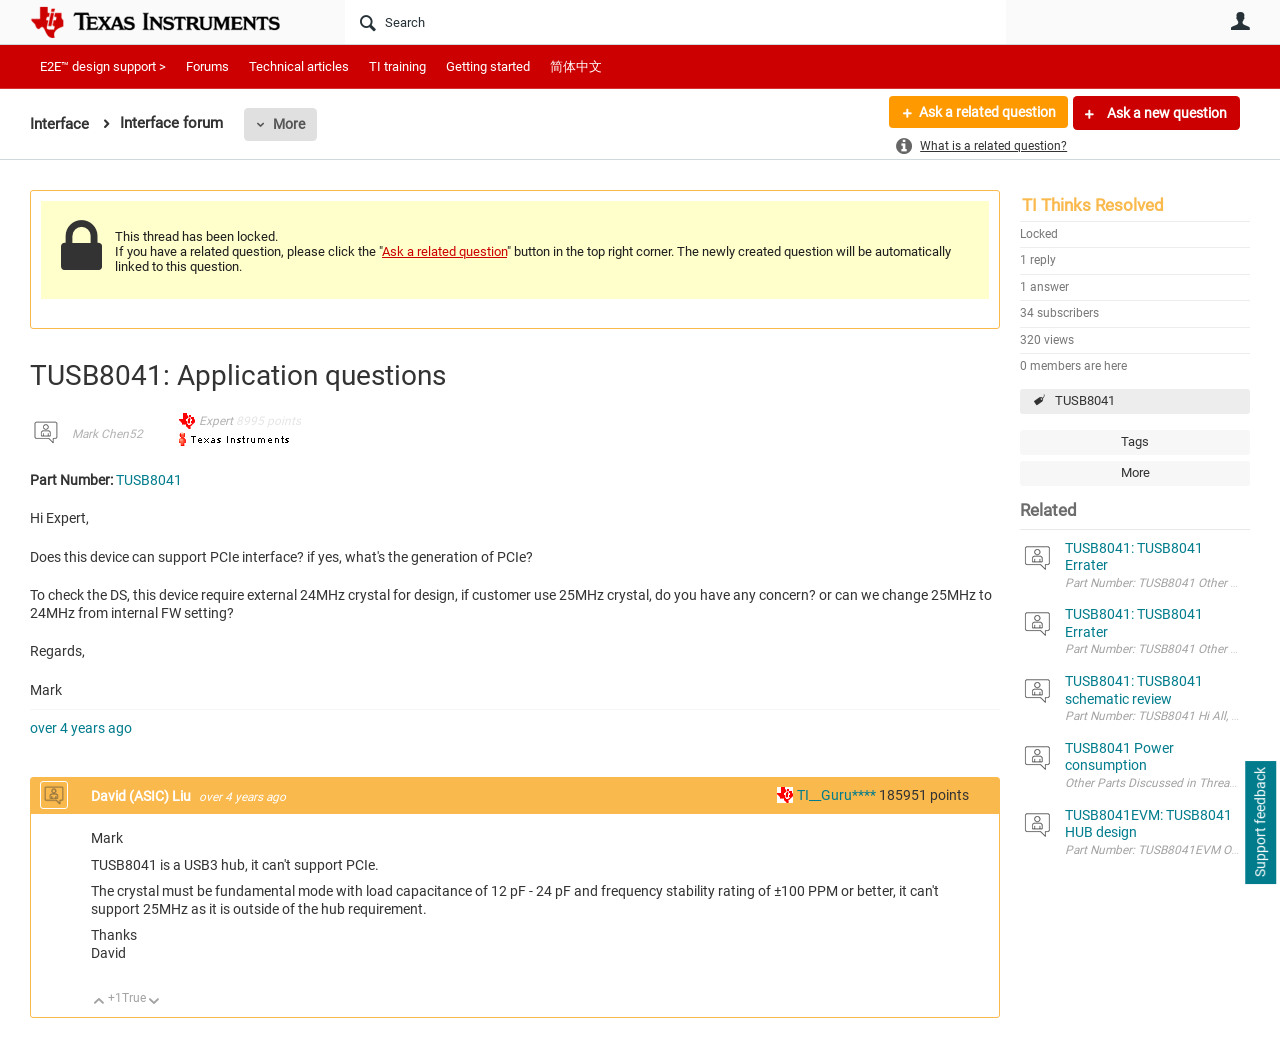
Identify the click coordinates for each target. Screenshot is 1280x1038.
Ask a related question (986, 113)
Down (154, 1002)
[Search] (675, 22)
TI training (397, 66)
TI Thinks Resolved (1093, 205)
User (1240, 21)
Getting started (488, 66)
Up (99, 1002)
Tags (1135, 441)
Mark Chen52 (107, 434)
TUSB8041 (1085, 400)
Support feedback (1260, 823)
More (289, 124)
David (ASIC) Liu (142, 796)
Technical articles (299, 66)
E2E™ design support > (103, 66)
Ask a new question (1165, 113)
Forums (207, 66)
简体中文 (576, 66)
